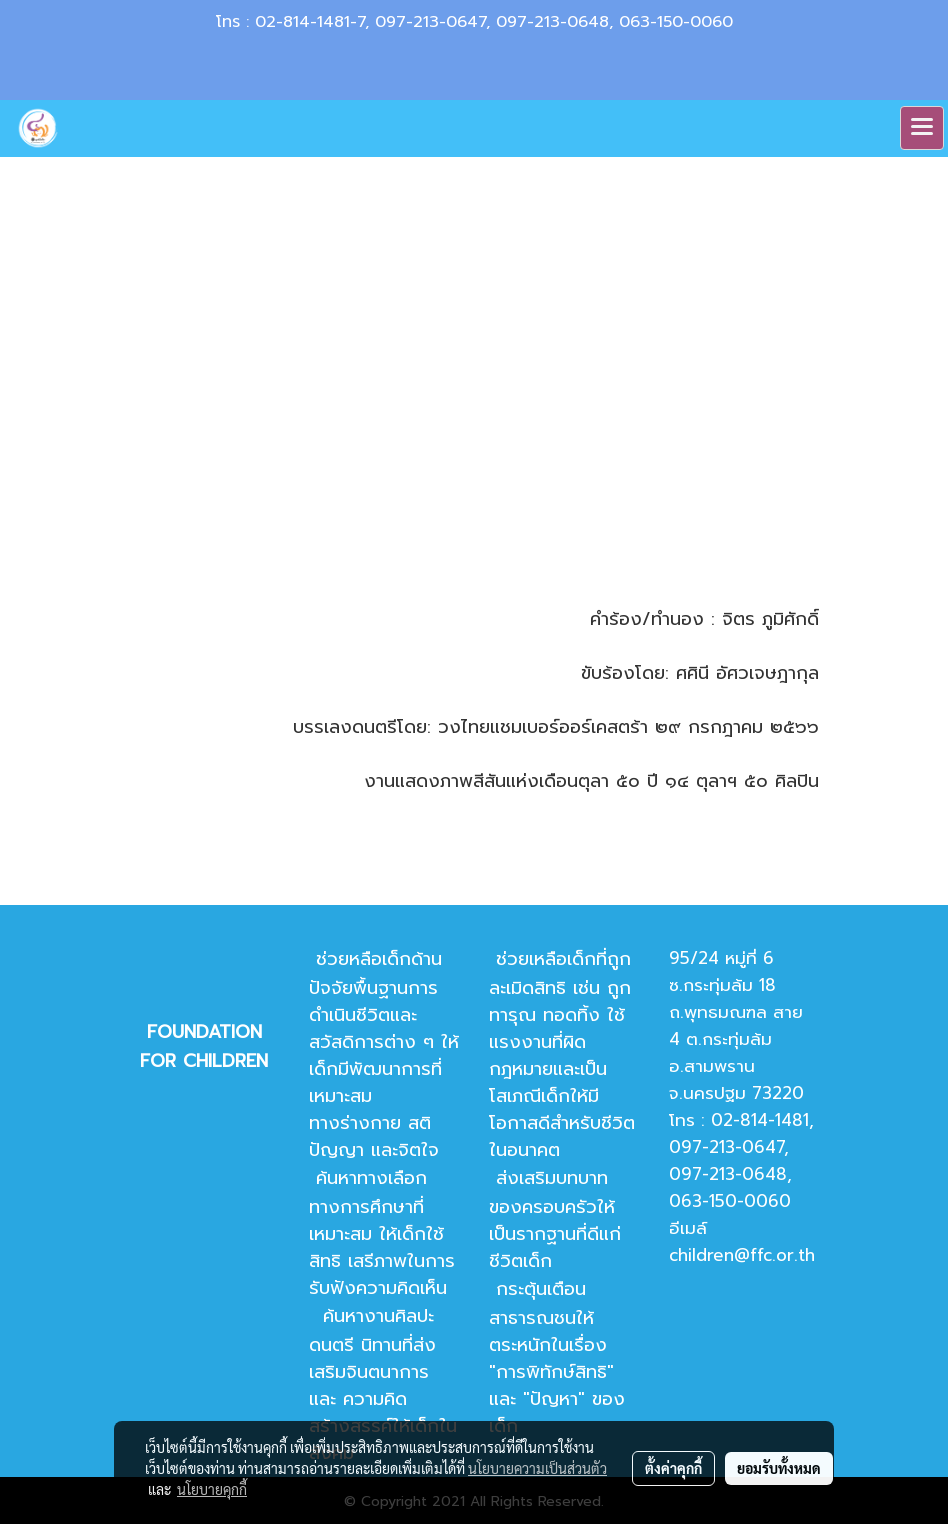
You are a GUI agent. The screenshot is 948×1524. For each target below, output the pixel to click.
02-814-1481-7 (310, 22)
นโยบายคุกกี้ (212, 1489)
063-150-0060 (676, 22)
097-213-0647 (430, 22)
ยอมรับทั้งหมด (779, 1468)
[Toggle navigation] (922, 128)
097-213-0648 (552, 22)
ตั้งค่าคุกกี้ (673, 1468)
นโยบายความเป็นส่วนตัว (537, 1468)
